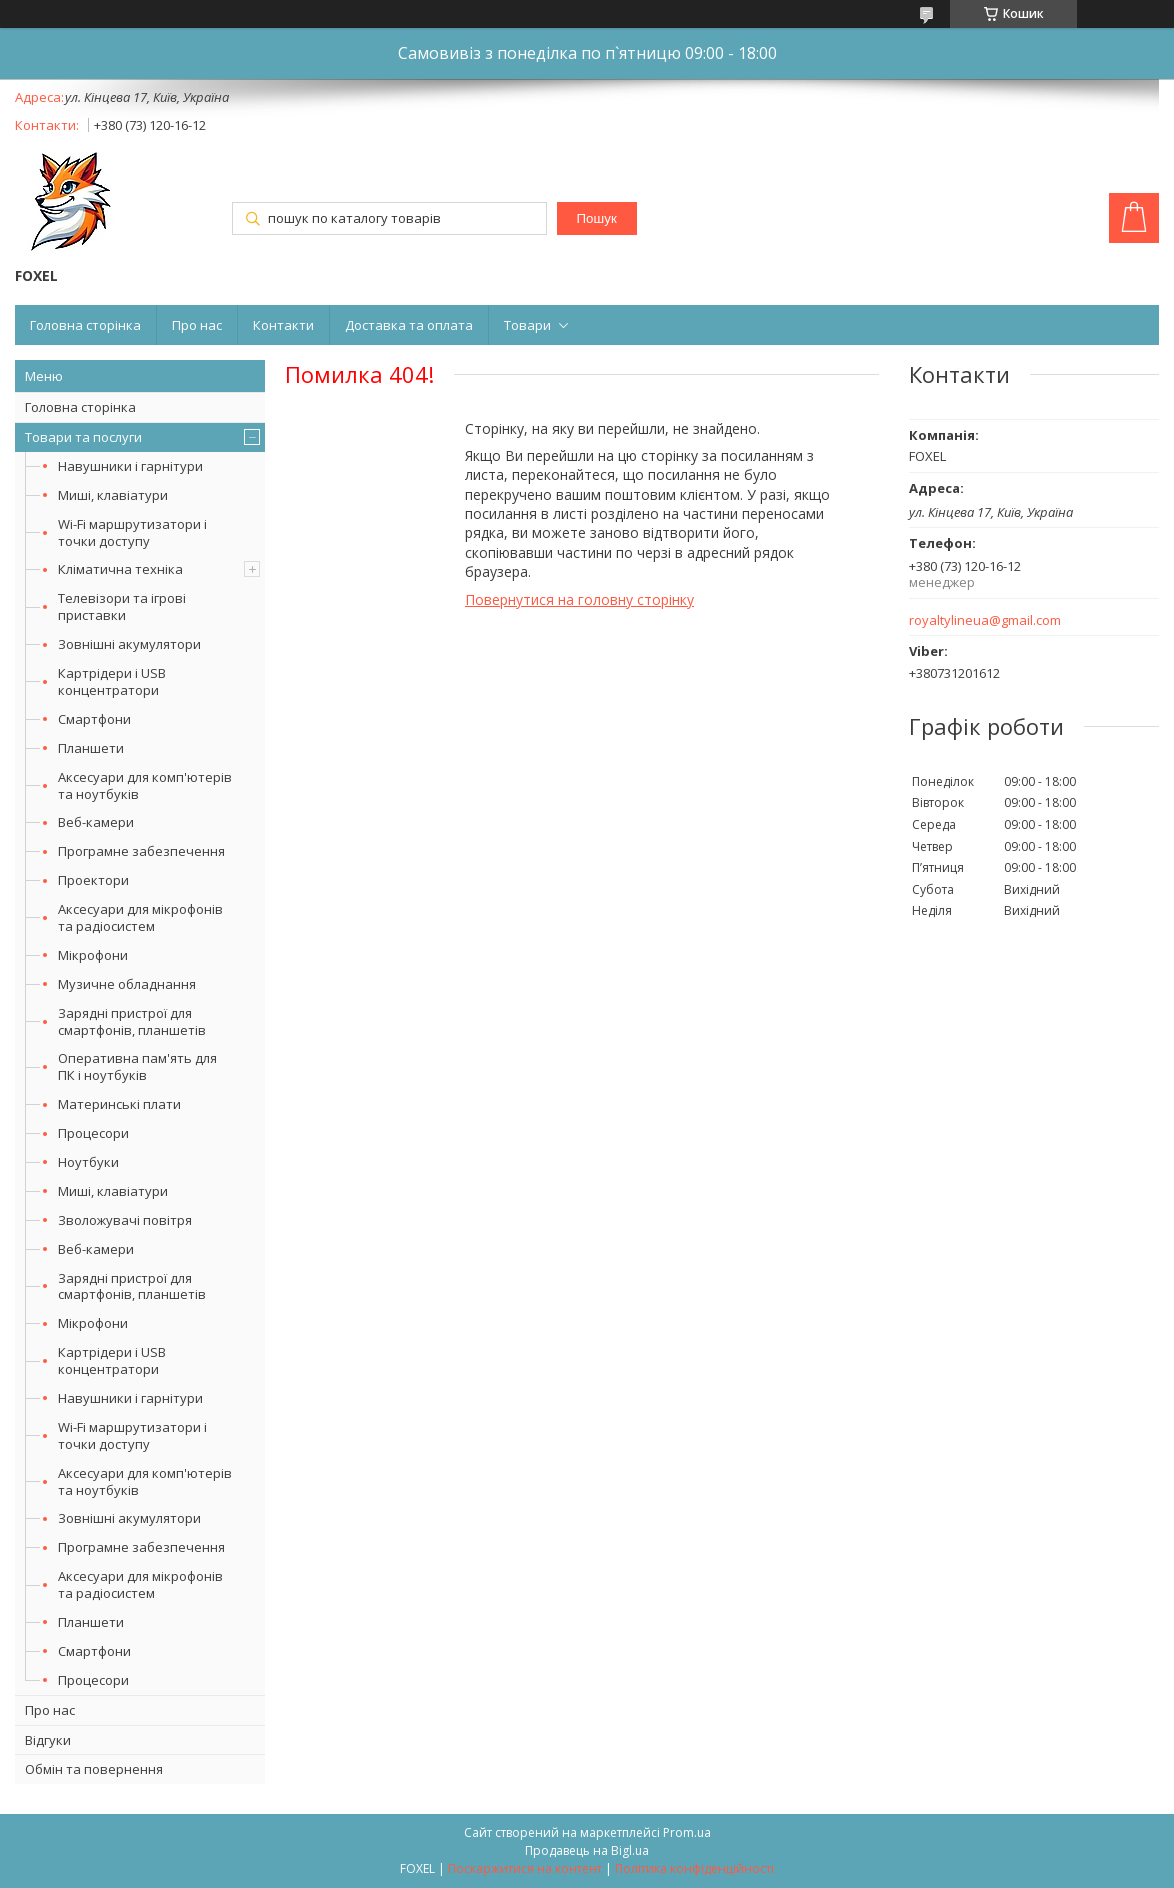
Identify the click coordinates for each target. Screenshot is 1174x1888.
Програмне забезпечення (141, 851)
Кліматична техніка (120, 569)
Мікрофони (93, 955)
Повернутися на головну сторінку (579, 599)
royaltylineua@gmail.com (985, 620)
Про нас (197, 325)
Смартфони (94, 719)
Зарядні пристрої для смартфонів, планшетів (132, 1021)
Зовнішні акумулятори (129, 644)
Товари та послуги (83, 437)
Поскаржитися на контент (525, 1868)
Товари (527, 325)
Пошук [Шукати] (597, 218)
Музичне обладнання (127, 984)
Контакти (283, 325)
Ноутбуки (88, 1162)
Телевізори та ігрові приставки (122, 606)
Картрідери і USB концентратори (112, 681)
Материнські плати (119, 1104)
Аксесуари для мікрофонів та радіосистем (140, 917)
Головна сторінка (85, 325)
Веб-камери (96, 822)
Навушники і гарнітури (130, 466)
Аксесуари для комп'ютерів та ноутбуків (145, 785)
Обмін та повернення (94, 1769)
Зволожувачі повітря (125, 1220)
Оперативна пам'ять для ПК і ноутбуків (137, 1066)
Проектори (93, 880)
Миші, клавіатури (113, 495)
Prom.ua (687, 1832)
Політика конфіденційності (694, 1868)
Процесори (93, 1133)
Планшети (91, 748)
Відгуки (48, 1740)
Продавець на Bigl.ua (587, 1850)
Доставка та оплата (409, 325)
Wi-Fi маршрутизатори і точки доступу (132, 532)
